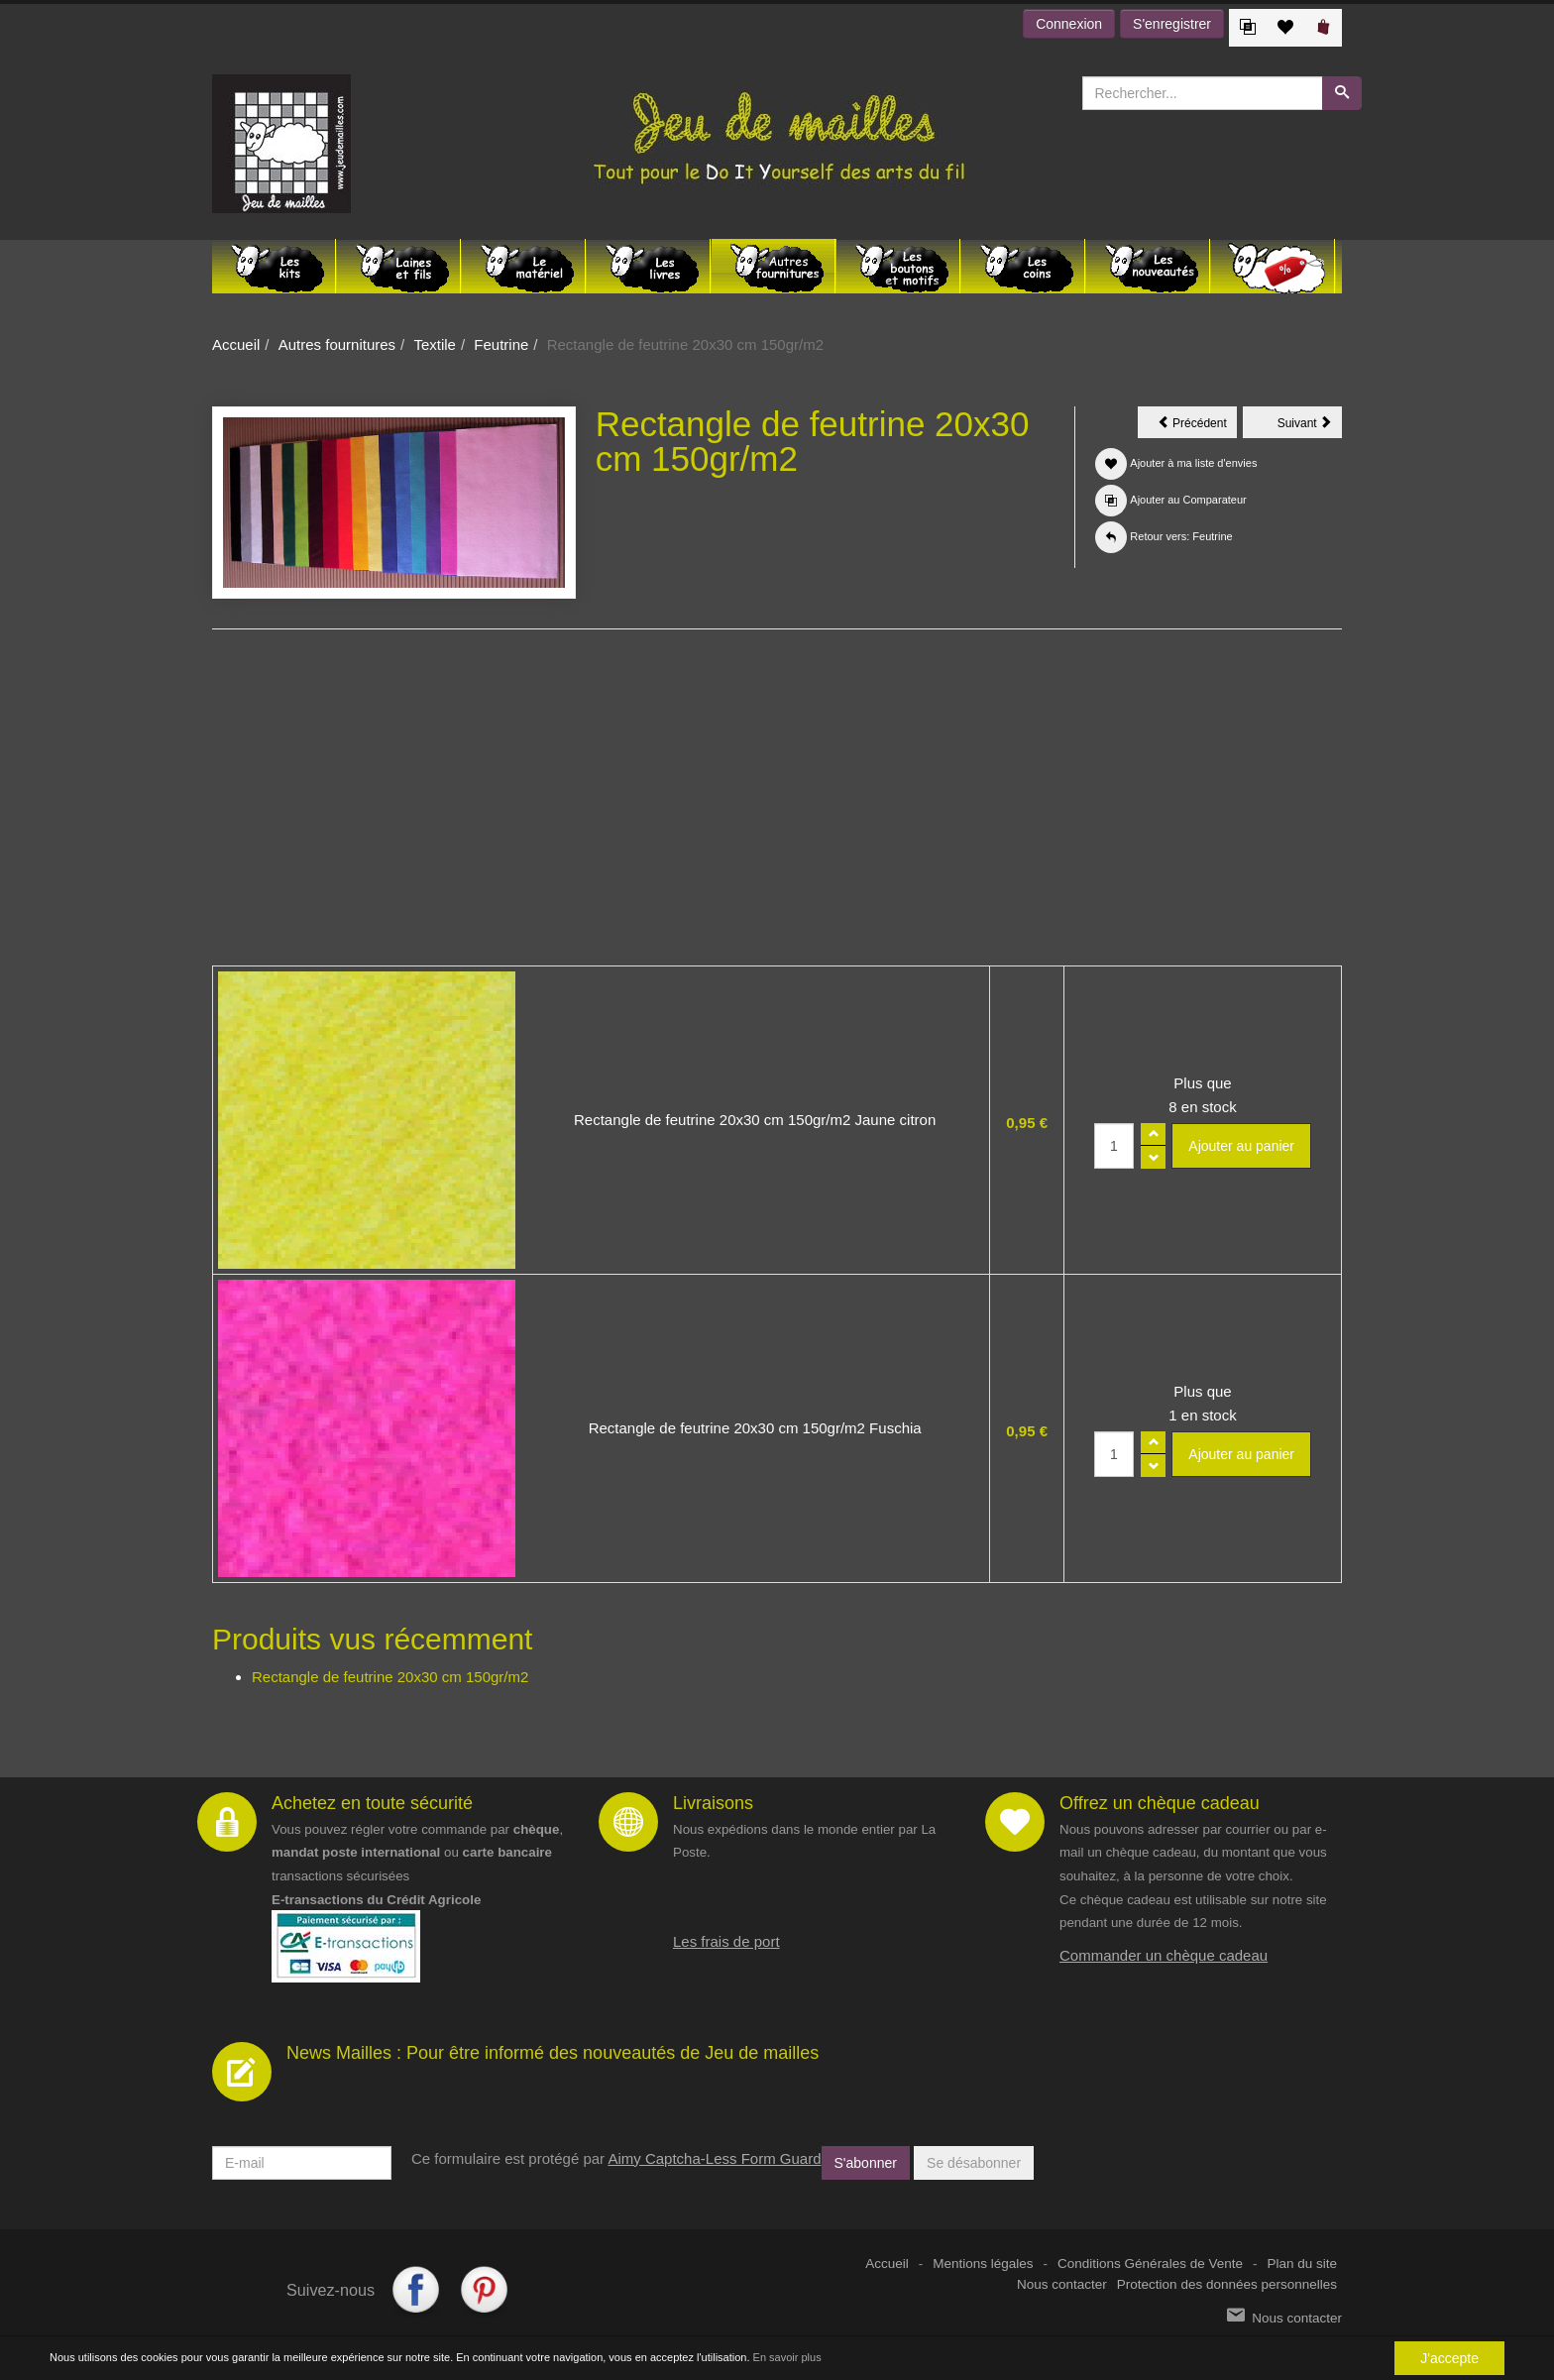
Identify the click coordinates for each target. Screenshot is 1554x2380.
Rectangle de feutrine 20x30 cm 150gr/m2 (390, 1676)
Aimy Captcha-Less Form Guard (714, 2158)
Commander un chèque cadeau (1163, 1955)
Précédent (1197, 426)
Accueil (236, 344)
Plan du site (1302, 2263)
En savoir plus (787, 2358)
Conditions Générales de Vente (1150, 2263)
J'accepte (1449, 2358)
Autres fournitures (336, 344)
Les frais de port (726, 1941)
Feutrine (501, 344)
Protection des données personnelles (1227, 2284)
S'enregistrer (1172, 24)
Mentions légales (983, 2263)
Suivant (1309, 426)
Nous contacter (1062, 2284)
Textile (434, 344)
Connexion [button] (1069, 24)
